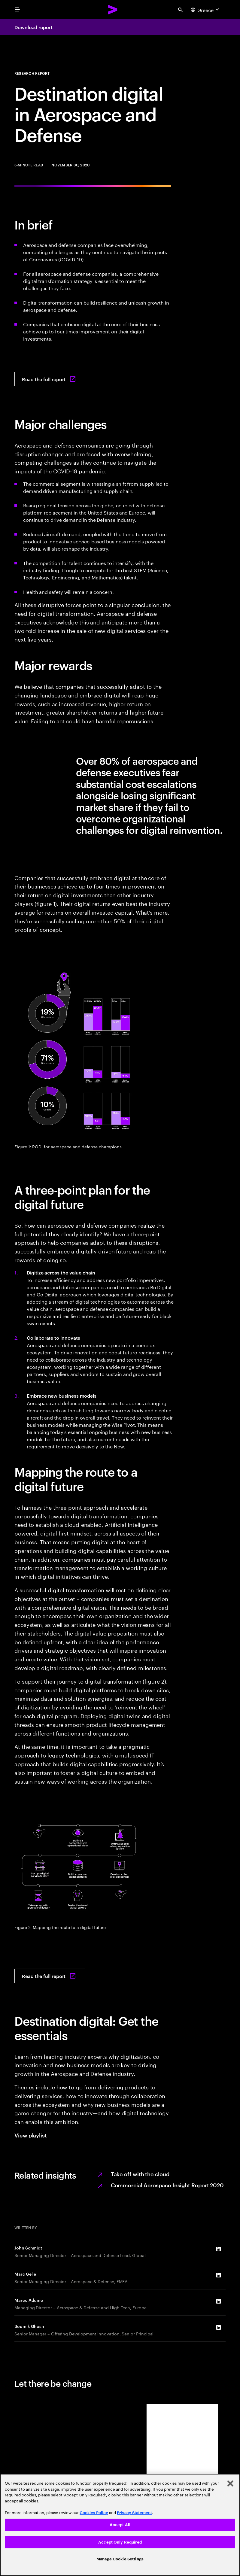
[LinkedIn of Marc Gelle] (218, 2275)
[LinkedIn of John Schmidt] (218, 2249)
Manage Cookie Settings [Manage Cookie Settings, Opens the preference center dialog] (120, 2559)
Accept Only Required (120, 2542)
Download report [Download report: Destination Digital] (33, 27)
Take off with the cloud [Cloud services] (140, 2173)
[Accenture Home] (113, 9)
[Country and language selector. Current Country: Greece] (205, 9)
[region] (120, 2525)
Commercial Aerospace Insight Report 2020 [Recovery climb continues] (167, 2185)
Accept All (120, 2525)
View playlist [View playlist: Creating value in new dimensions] (30, 2135)
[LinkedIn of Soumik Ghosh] (218, 2327)
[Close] (230, 2483)
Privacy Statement (134, 2513)
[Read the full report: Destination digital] (49, 379)
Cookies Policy (94, 2513)
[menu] (17, 9)
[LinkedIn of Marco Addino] (218, 2301)
